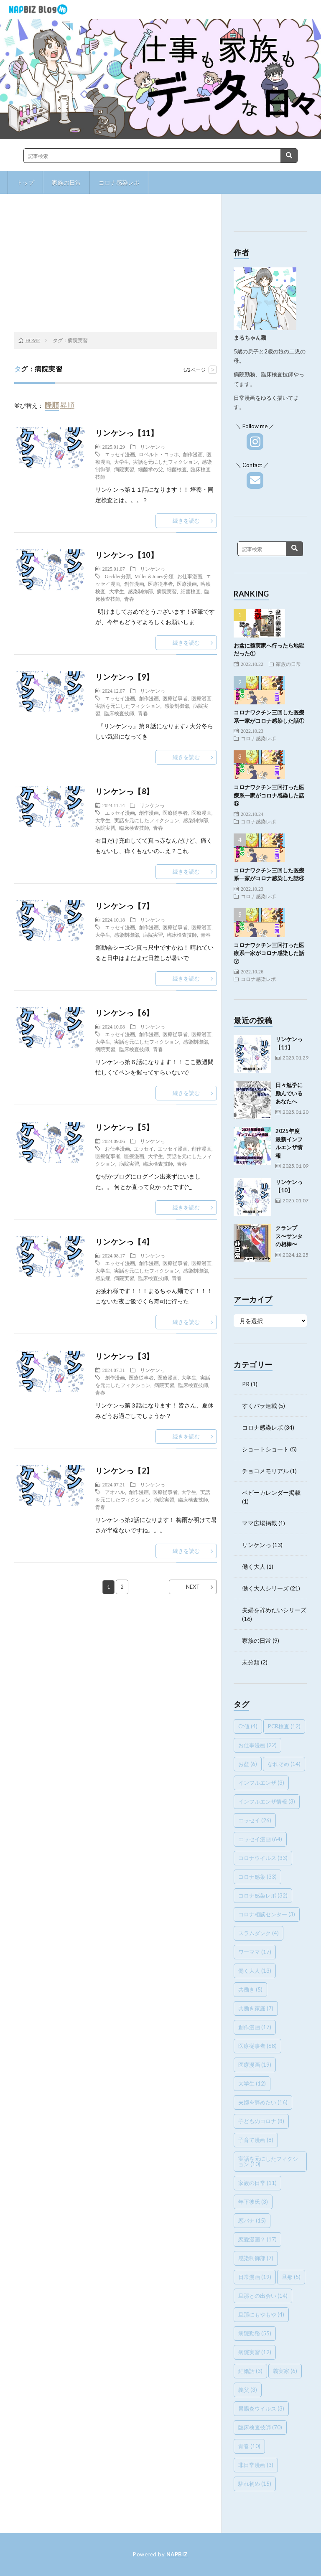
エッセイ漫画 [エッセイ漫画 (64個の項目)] (260, 1839)
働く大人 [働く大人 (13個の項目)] (254, 1970)
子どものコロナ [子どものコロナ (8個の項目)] (261, 2121)
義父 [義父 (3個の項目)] (247, 2389)
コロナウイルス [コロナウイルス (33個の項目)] (263, 1858)
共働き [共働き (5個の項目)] (250, 1989)
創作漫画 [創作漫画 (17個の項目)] (254, 2027)
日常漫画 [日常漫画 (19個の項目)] (254, 2277)
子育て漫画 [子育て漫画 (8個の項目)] (255, 2140)
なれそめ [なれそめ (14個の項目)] (284, 1764)
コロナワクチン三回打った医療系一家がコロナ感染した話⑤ (269, 795)
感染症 (102, 1277)
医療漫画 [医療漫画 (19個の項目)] (254, 2064)
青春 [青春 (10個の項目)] (249, 2446)
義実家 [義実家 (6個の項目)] (285, 2371)
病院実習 (124, 469)
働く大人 (253, 1566)
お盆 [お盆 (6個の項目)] (247, 1764)
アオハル (115, 1491)
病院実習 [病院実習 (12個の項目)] (254, 2352)
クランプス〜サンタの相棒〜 (289, 1235)
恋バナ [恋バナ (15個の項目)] (252, 2220)
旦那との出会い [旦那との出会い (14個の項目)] (263, 2295)
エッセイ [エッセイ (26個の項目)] (254, 1820)
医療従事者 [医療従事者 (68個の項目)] (257, 2046)
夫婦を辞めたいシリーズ (274, 1609)
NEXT (193, 1586)
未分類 (251, 1662)
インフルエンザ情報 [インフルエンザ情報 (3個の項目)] (266, 1801)
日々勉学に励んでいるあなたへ (289, 1093)
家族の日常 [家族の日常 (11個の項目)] (257, 2183)
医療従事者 (160, 583)
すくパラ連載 (259, 1405)
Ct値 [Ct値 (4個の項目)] (247, 1726)
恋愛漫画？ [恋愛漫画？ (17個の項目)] (257, 2239)
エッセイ (144, 1148)
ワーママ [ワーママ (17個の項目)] (254, 1952)
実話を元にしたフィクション (165, 461)
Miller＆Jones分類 (154, 576)
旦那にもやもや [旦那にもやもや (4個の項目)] (261, 2314)
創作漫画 (193, 454)
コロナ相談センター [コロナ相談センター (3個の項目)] (266, 1914)
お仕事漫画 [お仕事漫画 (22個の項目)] (257, 1745)
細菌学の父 (150, 469)
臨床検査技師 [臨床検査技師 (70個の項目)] (260, 2427)
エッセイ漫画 (120, 454)
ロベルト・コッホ (159, 454)
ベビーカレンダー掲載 (271, 1492)
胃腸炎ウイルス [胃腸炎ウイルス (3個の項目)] (261, 2408)
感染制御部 (140, 591)
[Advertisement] (115, 264)
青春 (129, 598)
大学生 (121, 461)
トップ (25, 182)
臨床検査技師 (119, 713)
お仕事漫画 (189, 576)
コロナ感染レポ (119, 182)
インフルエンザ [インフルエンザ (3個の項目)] (261, 1782)
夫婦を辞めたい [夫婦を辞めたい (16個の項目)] (263, 2102)
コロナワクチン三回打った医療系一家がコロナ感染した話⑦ (269, 953)
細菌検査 (177, 469)
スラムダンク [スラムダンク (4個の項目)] (258, 1933)
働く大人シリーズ (265, 1588)
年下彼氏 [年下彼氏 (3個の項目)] (253, 2201)
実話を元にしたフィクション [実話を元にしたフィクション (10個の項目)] (268, 2161)
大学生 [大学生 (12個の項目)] (252, 2083)
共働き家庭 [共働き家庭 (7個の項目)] (255, 2008)
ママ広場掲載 (259, 1523)
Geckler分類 (118, 576)
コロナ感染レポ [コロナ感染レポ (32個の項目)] (263, 1895)
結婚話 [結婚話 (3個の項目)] (250, 2371)
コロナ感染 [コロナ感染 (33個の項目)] (257, 1876)
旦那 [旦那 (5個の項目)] (291, 2277)
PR (246, 1383)
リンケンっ (152, 446)
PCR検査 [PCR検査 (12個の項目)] (284, 1726)
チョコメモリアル (265, 1470)
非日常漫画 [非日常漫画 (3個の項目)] (255, 2465)
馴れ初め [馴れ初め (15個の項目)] (254, 2483)
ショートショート (265, 1449)
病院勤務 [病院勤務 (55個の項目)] (254, 2333)
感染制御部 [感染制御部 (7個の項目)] (255, 2258)
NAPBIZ (177, 2554)
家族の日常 (66, 182)
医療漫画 (187, 583)
